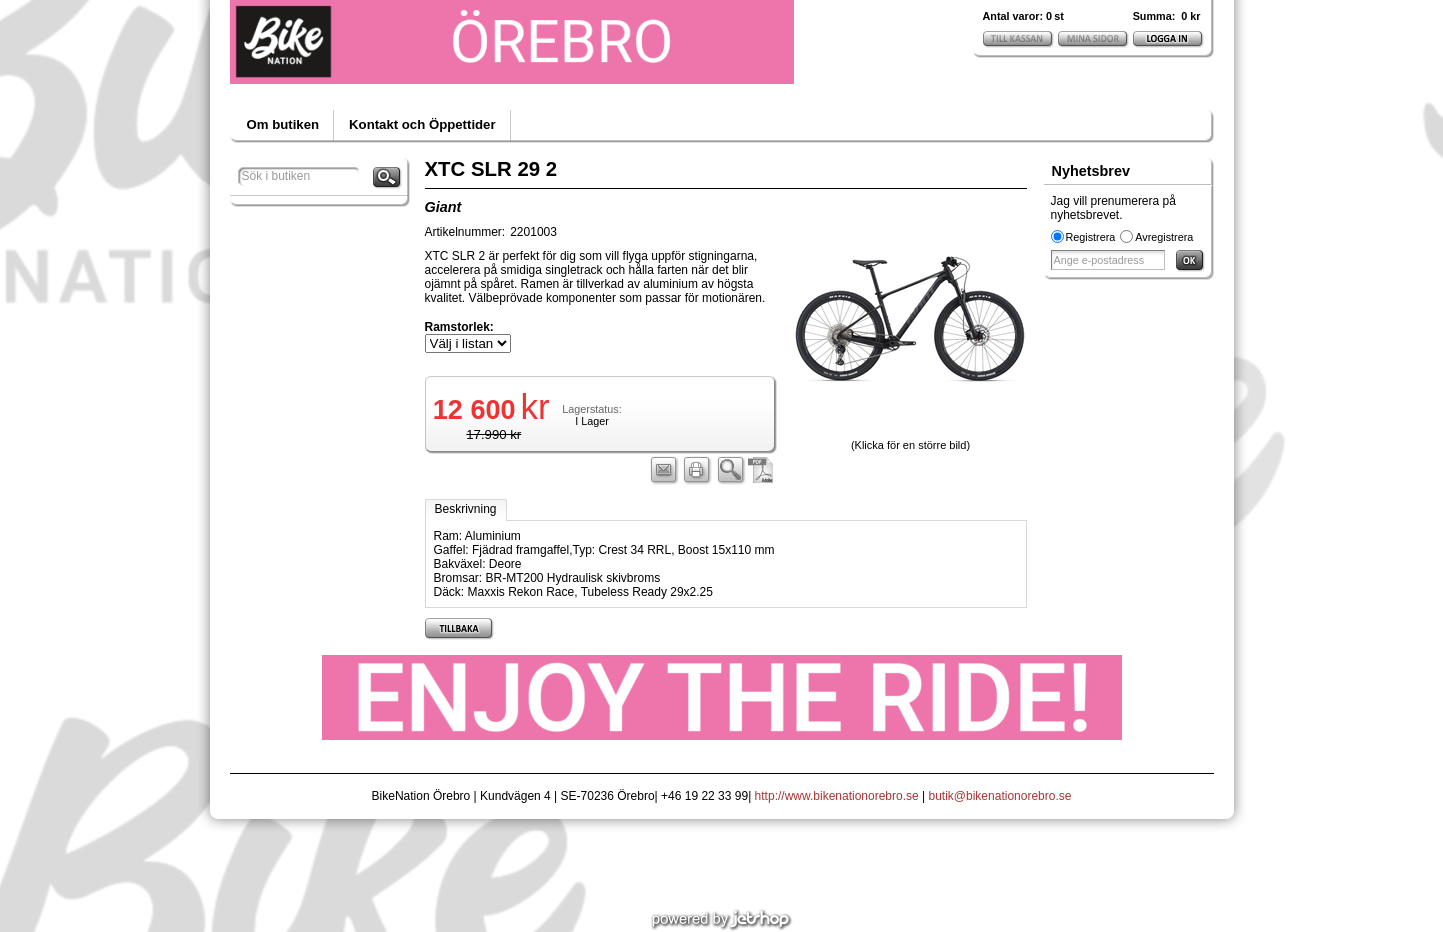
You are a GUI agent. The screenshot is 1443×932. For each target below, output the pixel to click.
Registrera (1091, 237)
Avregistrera (1164, 237)
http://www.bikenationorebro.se (837, 796)
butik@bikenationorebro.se (1000, 796)
